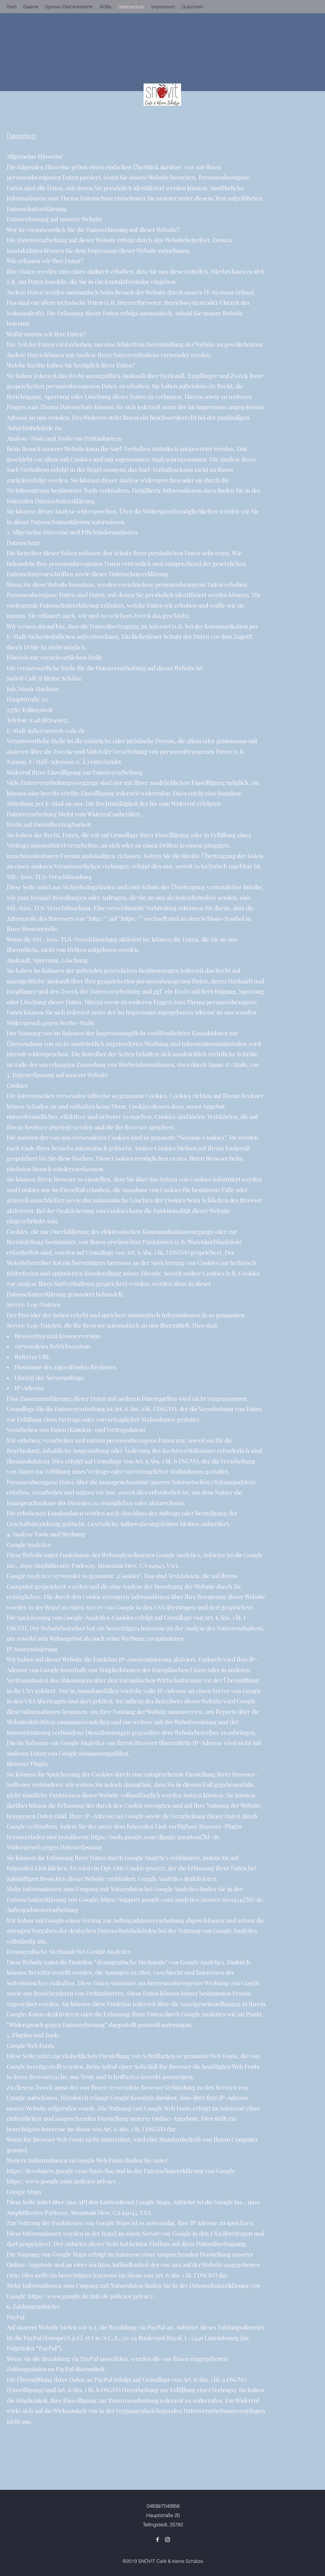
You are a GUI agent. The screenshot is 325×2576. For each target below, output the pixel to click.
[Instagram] (167, 2539)
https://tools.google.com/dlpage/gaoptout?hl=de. (156, 1837)
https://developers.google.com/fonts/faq (60, 2171)
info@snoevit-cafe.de (56, 731)
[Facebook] (157, 2539)
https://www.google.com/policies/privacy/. (63, 2181)
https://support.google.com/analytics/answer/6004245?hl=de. (182, 1899)
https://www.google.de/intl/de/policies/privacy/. (92, 2296)
